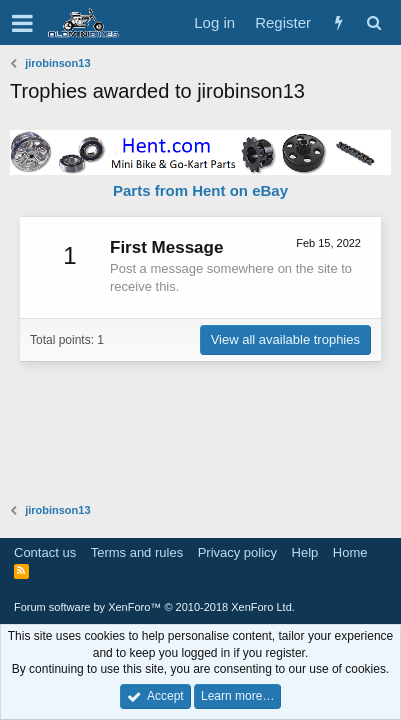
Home (350, 552)
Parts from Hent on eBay (200, 190)
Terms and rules (137, 552)
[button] (22, 23)
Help (305, 552)
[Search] (373, 22)
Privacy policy (237, 552)
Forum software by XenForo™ (154, 607)
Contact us (45, 552)
